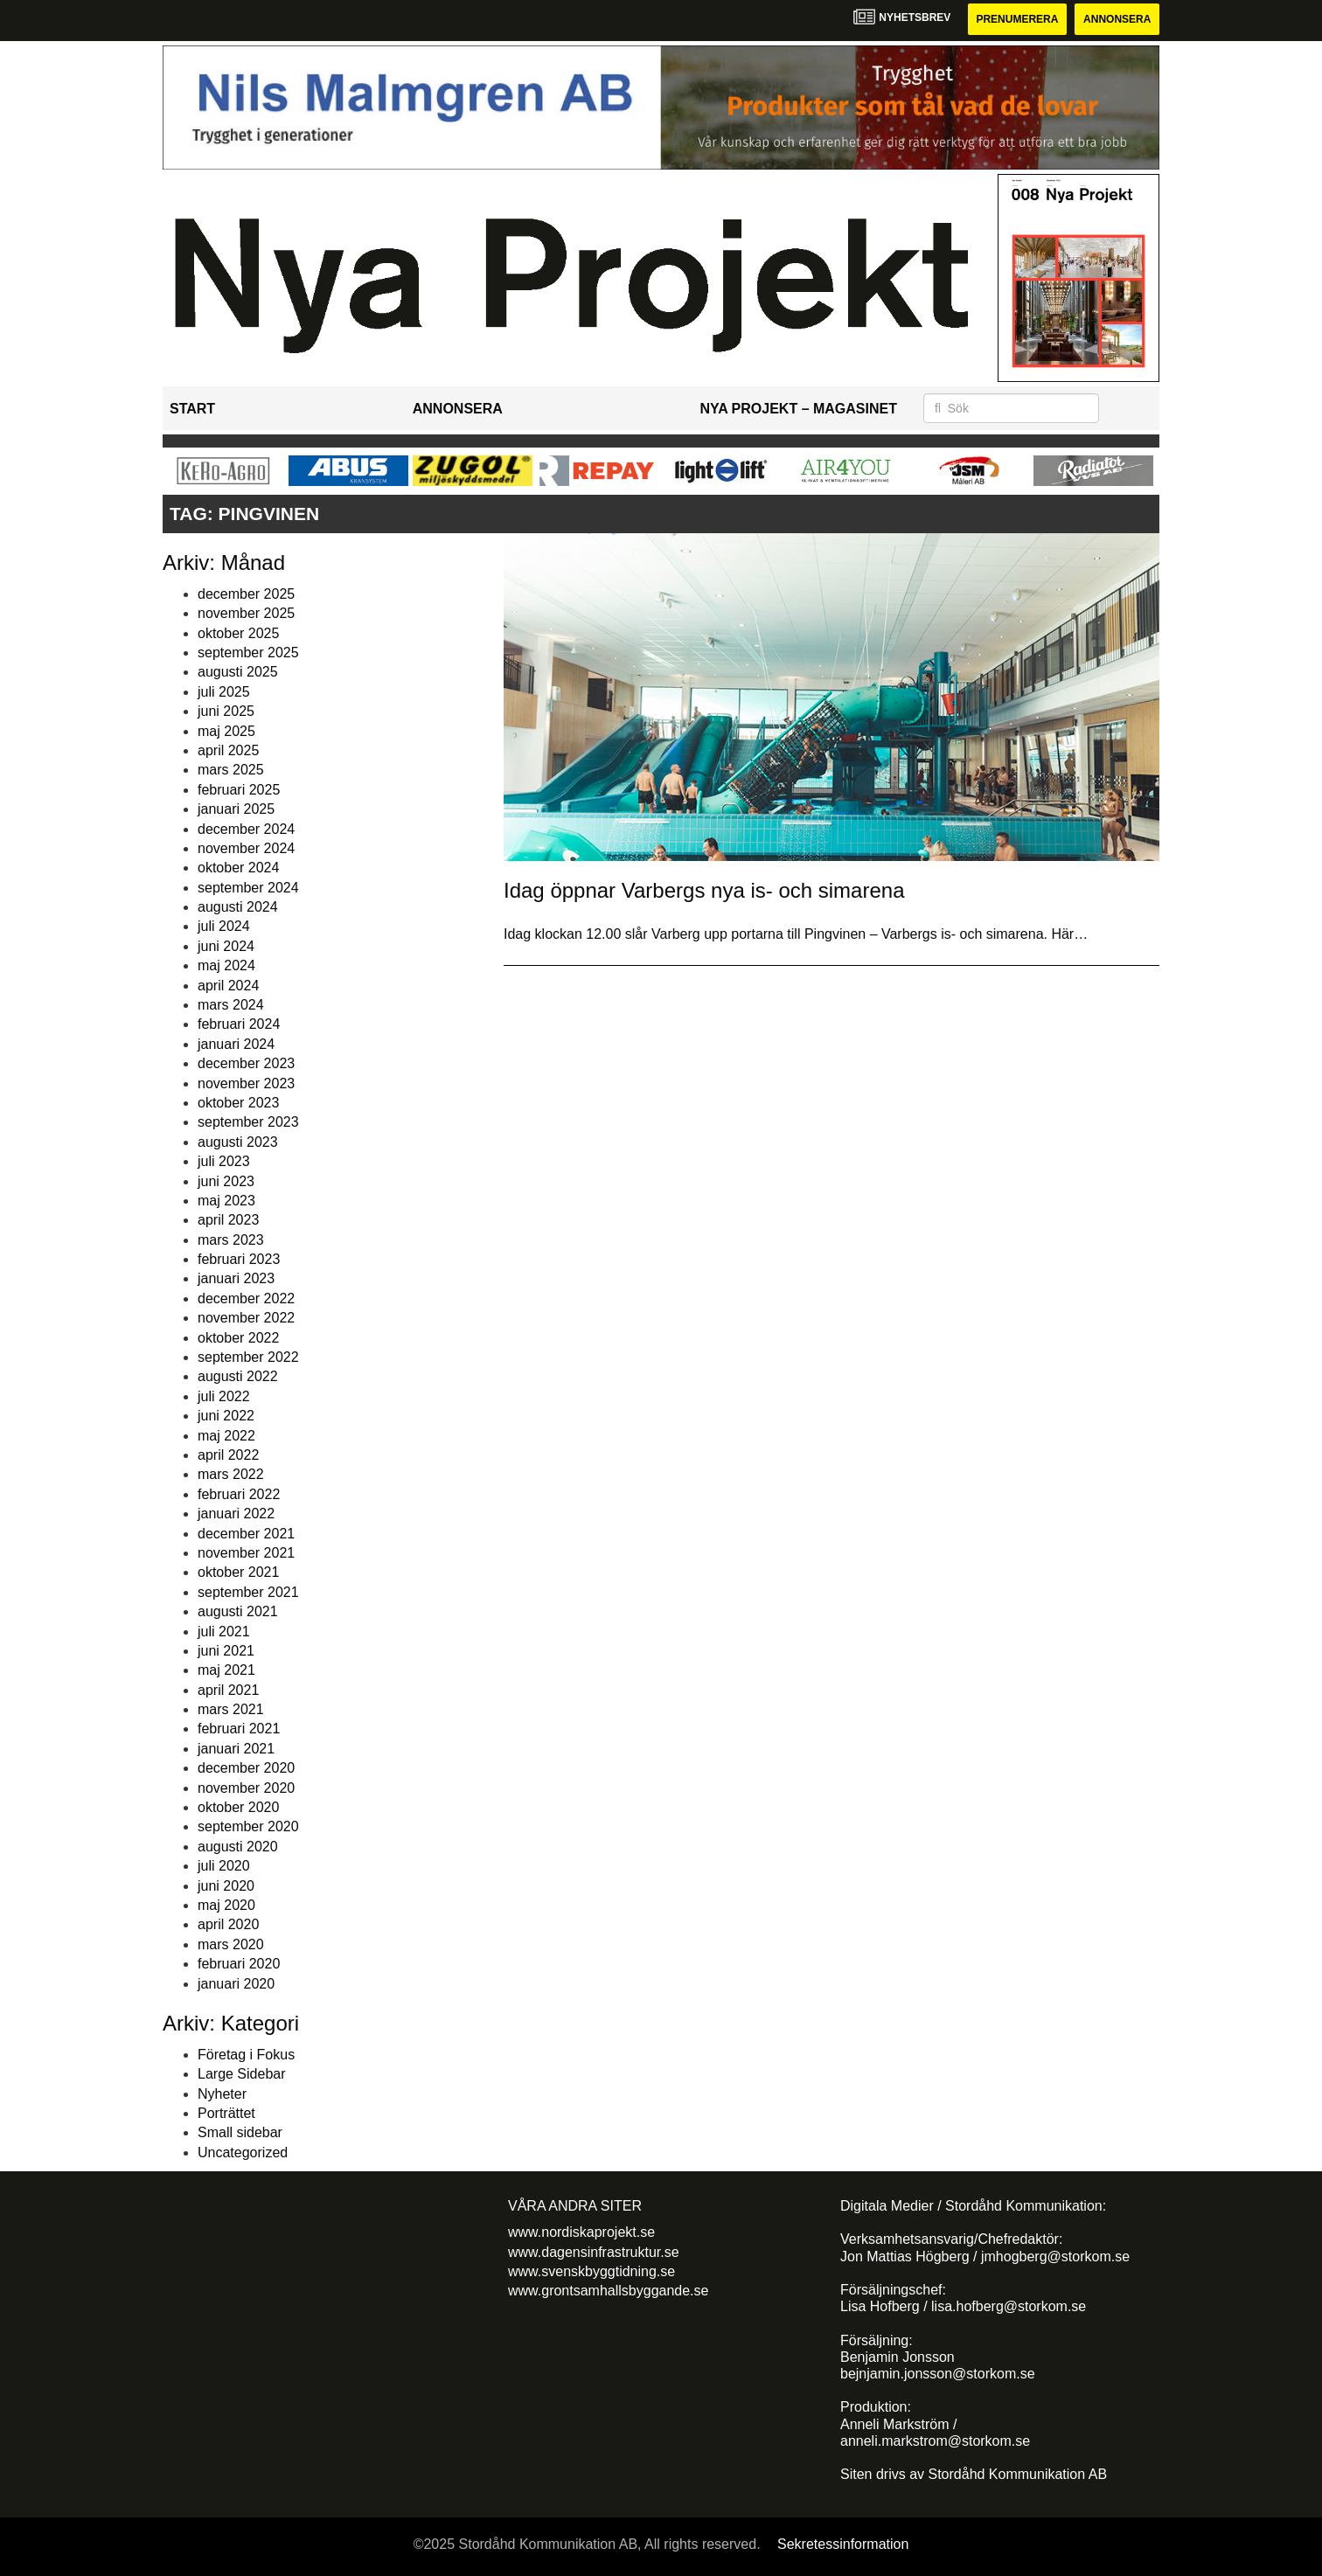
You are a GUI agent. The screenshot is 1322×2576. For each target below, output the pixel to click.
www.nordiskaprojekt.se (581, 2232)
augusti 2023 (238, 1142)
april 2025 (228, 750)
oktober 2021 (238, 1572)
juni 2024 (226, 946)
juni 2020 (226, 1885)
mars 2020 (231, 1944)
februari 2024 (239, 1024)
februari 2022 (239, 1494)
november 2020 (246, 1788)
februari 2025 (239, 789)
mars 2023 (231, 1239)
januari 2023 (236, 1278)
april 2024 (228, 985)
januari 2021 (236, 1748)
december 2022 (246, 1298)
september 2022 (248, 1357)
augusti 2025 (238, 671)
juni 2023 (226, 1181)
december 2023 (246, 1063)
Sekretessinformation (842, 2544)
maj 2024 (226, 965)
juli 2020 (224, 1865)
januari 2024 (236, 1044)
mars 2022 (231, 1474)
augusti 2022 (238, 1376)
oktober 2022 (238, 1337)
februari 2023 (239, 1259)
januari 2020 (236, 1983)
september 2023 (248, 1121)
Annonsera (1117, 19)
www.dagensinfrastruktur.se (593, 2252)
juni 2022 (226, 1415)
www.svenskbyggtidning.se (591, 2271)
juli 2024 (224, 926)
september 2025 (248, 652)
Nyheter (222, 2093)
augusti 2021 (238, 1611)
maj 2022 (226, 1435)
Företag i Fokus (246, 2054)
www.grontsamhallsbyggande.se (608, 2290)
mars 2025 (231, 769)
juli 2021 (224, 1631)
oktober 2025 (238, 633)
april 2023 (228, 1219)
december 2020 (246, 1767)
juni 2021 (226, 1650)
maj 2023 (226, 1200)
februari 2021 (239, 1728)
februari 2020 (239, 1963)
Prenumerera (1017, 19)
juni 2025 (226, 711)
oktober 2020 (238, 1807)
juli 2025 (224, 691)
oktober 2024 (238, 867)
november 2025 (246, 613)
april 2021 (228, 1690)
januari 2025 (236, 809)
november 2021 (246, 1552)
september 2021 (248, 1592)
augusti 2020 (238, 1846)
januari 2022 (236, 1513)
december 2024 (246, 829)
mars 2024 (231, 1004)
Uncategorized (243, 2152)
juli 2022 (224, 1396)
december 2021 (246, 1533)
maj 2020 (226, 1905)
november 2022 (246, 1317)
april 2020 (228, 1924)
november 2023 (246, 1083)
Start (192, 408)
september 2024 (248, 887)
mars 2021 (231, 1709)
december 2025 (246, 594)
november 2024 (246, 848)
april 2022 (228, 1455)
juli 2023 (224, 1161)
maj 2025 (226, 731)
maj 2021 (226, 1670)
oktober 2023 (238, 1102)
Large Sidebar (242, 2073)
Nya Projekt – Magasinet (798, 408)
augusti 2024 (238, 906)
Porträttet (226, 2113)
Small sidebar (240, 2132)
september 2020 (248, 1826)
